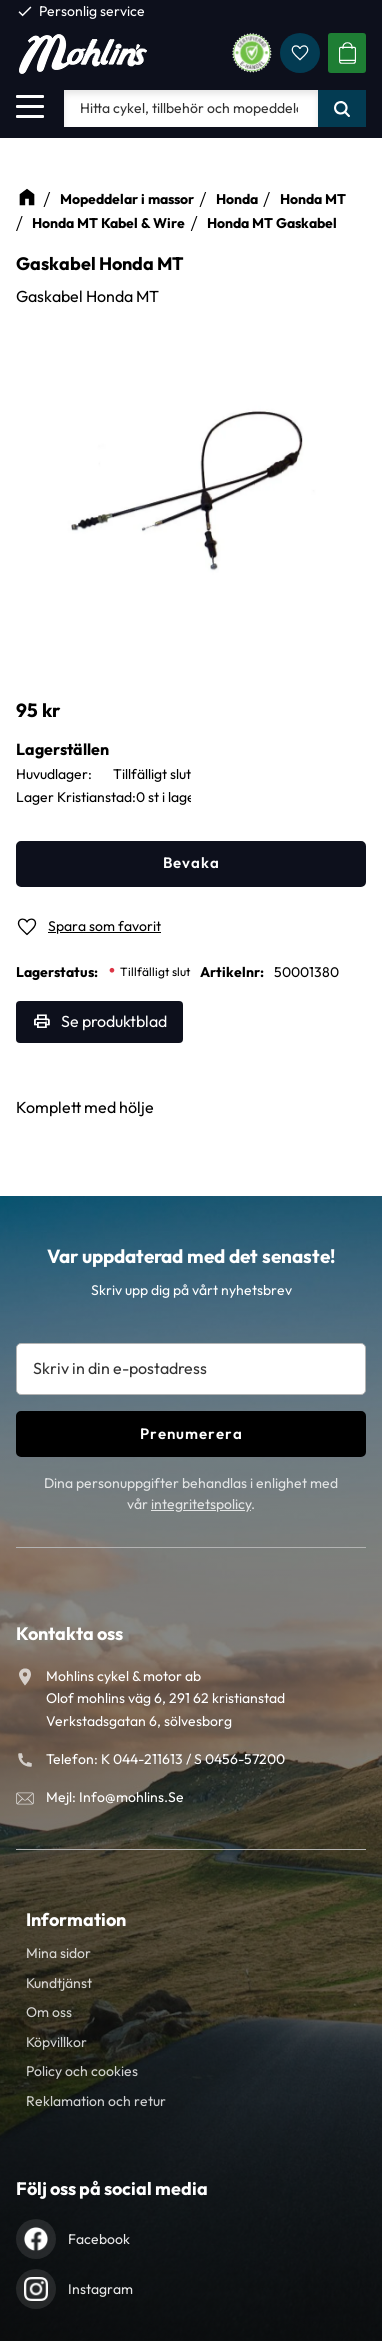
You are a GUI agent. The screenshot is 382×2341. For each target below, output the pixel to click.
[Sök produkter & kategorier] (191, 108)
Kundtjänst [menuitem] (59, 1983)
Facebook (99, 2239)
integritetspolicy (201, 1504)
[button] (30, 106)
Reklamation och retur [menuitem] (96, 2101)
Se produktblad (114, 1021)
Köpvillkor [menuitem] (56, 2042)
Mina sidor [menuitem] (58, 1953)
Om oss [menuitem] (49, 2012)
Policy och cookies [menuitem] (82, 2071)
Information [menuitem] (76, 1919)
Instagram (100, 2289)
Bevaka (191, 862)
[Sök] (342, 108)
